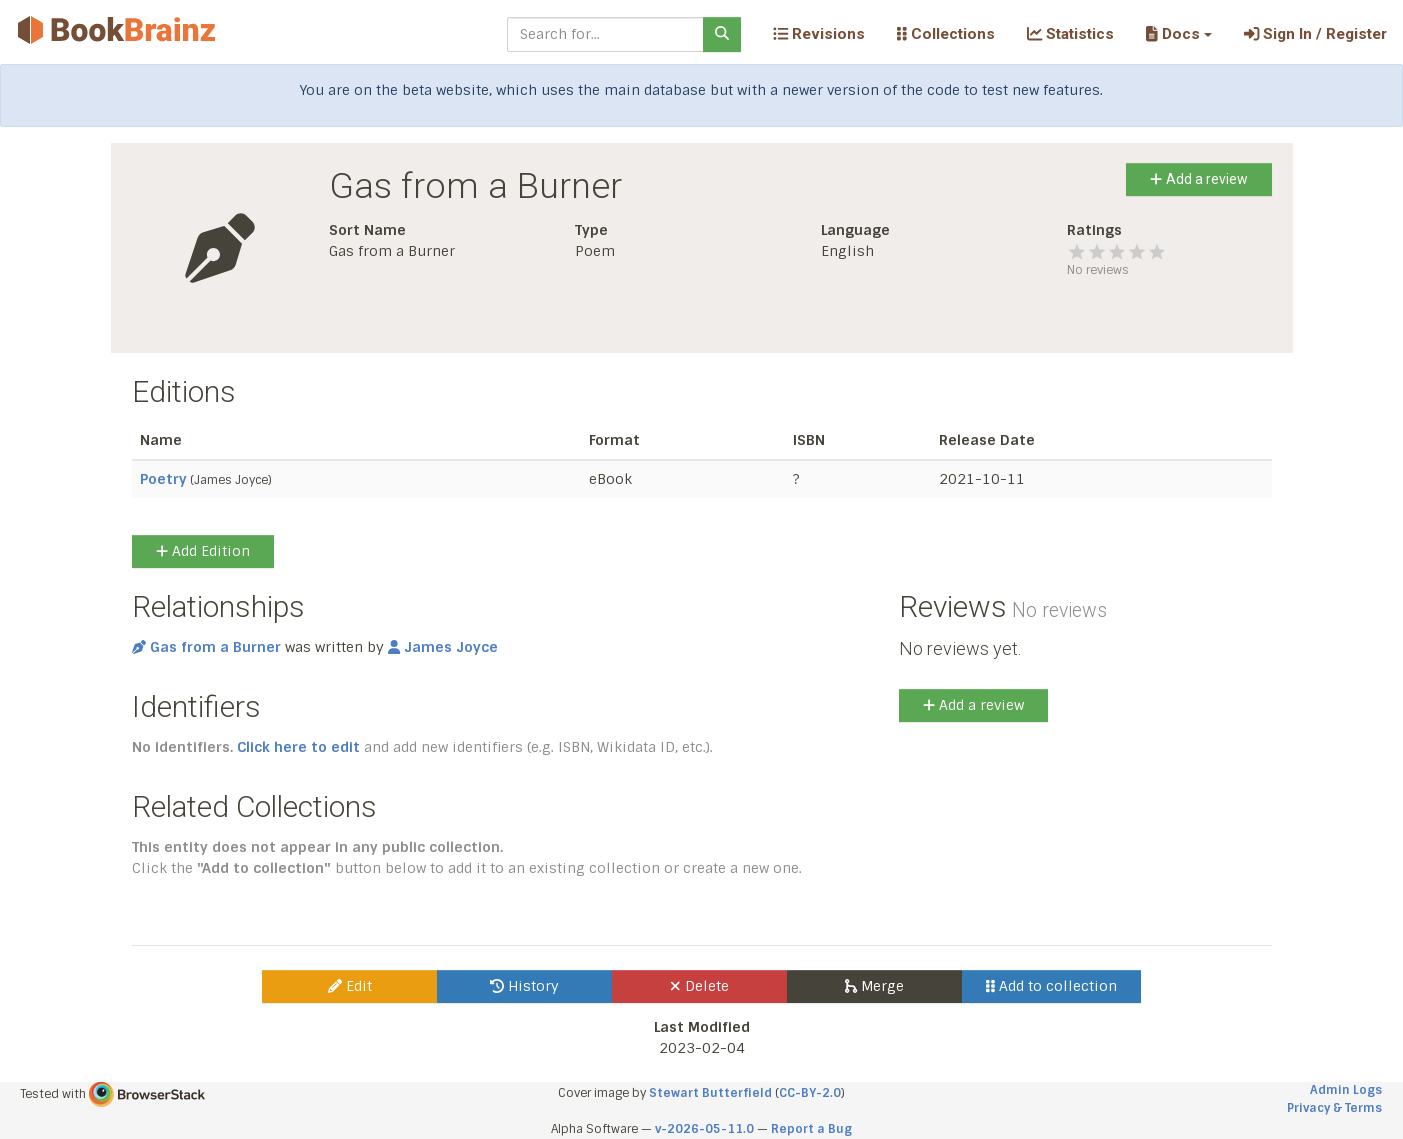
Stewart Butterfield (710, 1093)
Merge (874, 986)
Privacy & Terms (1334, 1108)
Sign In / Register (1315, 34)
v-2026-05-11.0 (704, 1129)
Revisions (819, 34)
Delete (699, 986)
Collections (946, 34)
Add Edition (203, 551)
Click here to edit (298, 747)
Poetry (163, 479)
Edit (350, 986)
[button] (1178, 34)
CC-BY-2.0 (810, 1093)
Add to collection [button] (1051, 986)
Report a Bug (811, 1129)
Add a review (1198, 179)
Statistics (1070, 34)
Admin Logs (1346, 1090)
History (524, 986)
